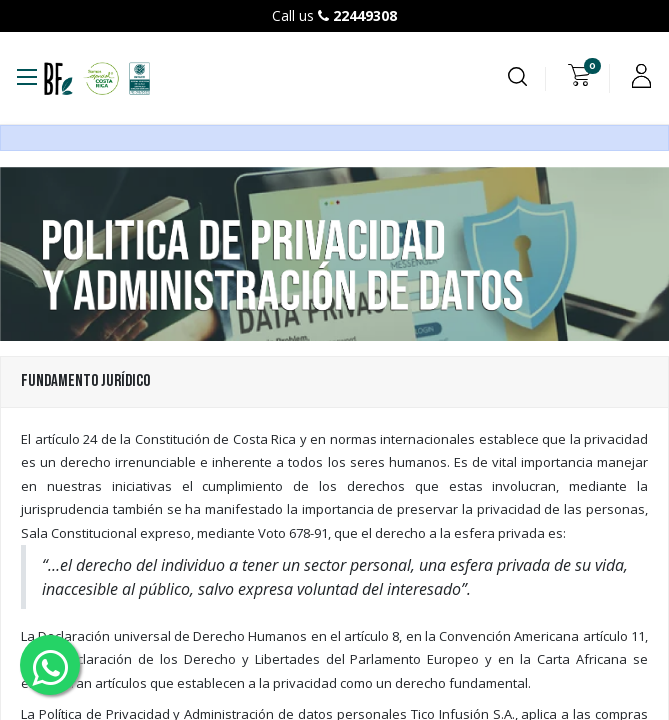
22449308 (365, 15)
